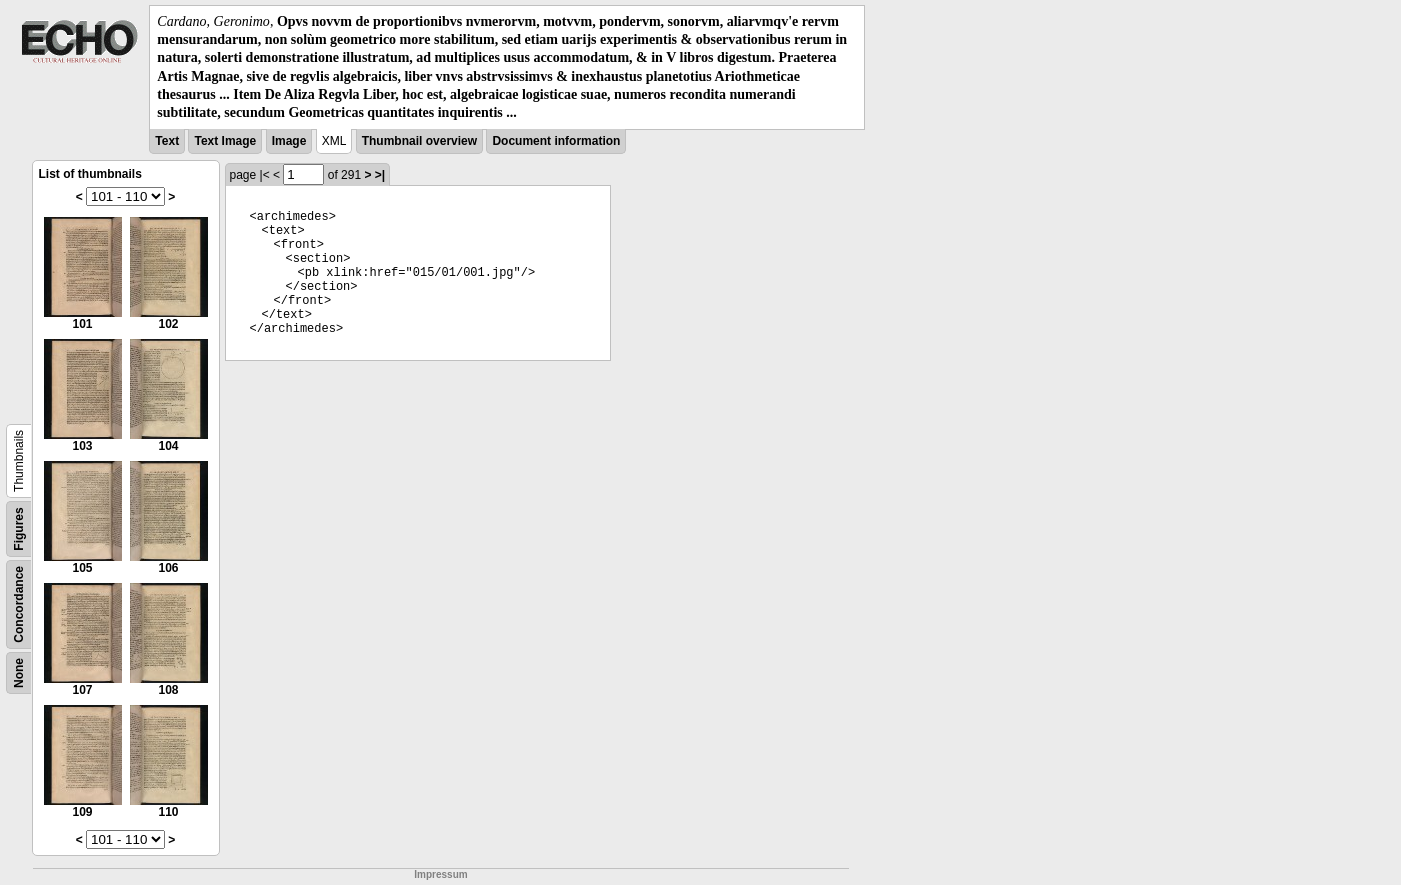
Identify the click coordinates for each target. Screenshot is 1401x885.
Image (289, 141)
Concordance (19, 604)
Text (167, 141)
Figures (19, 528)
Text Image (225, 141)
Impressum (440, 874)
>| (380, 175)
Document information (556, 141)
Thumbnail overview (419, 141)
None (19, 673)
